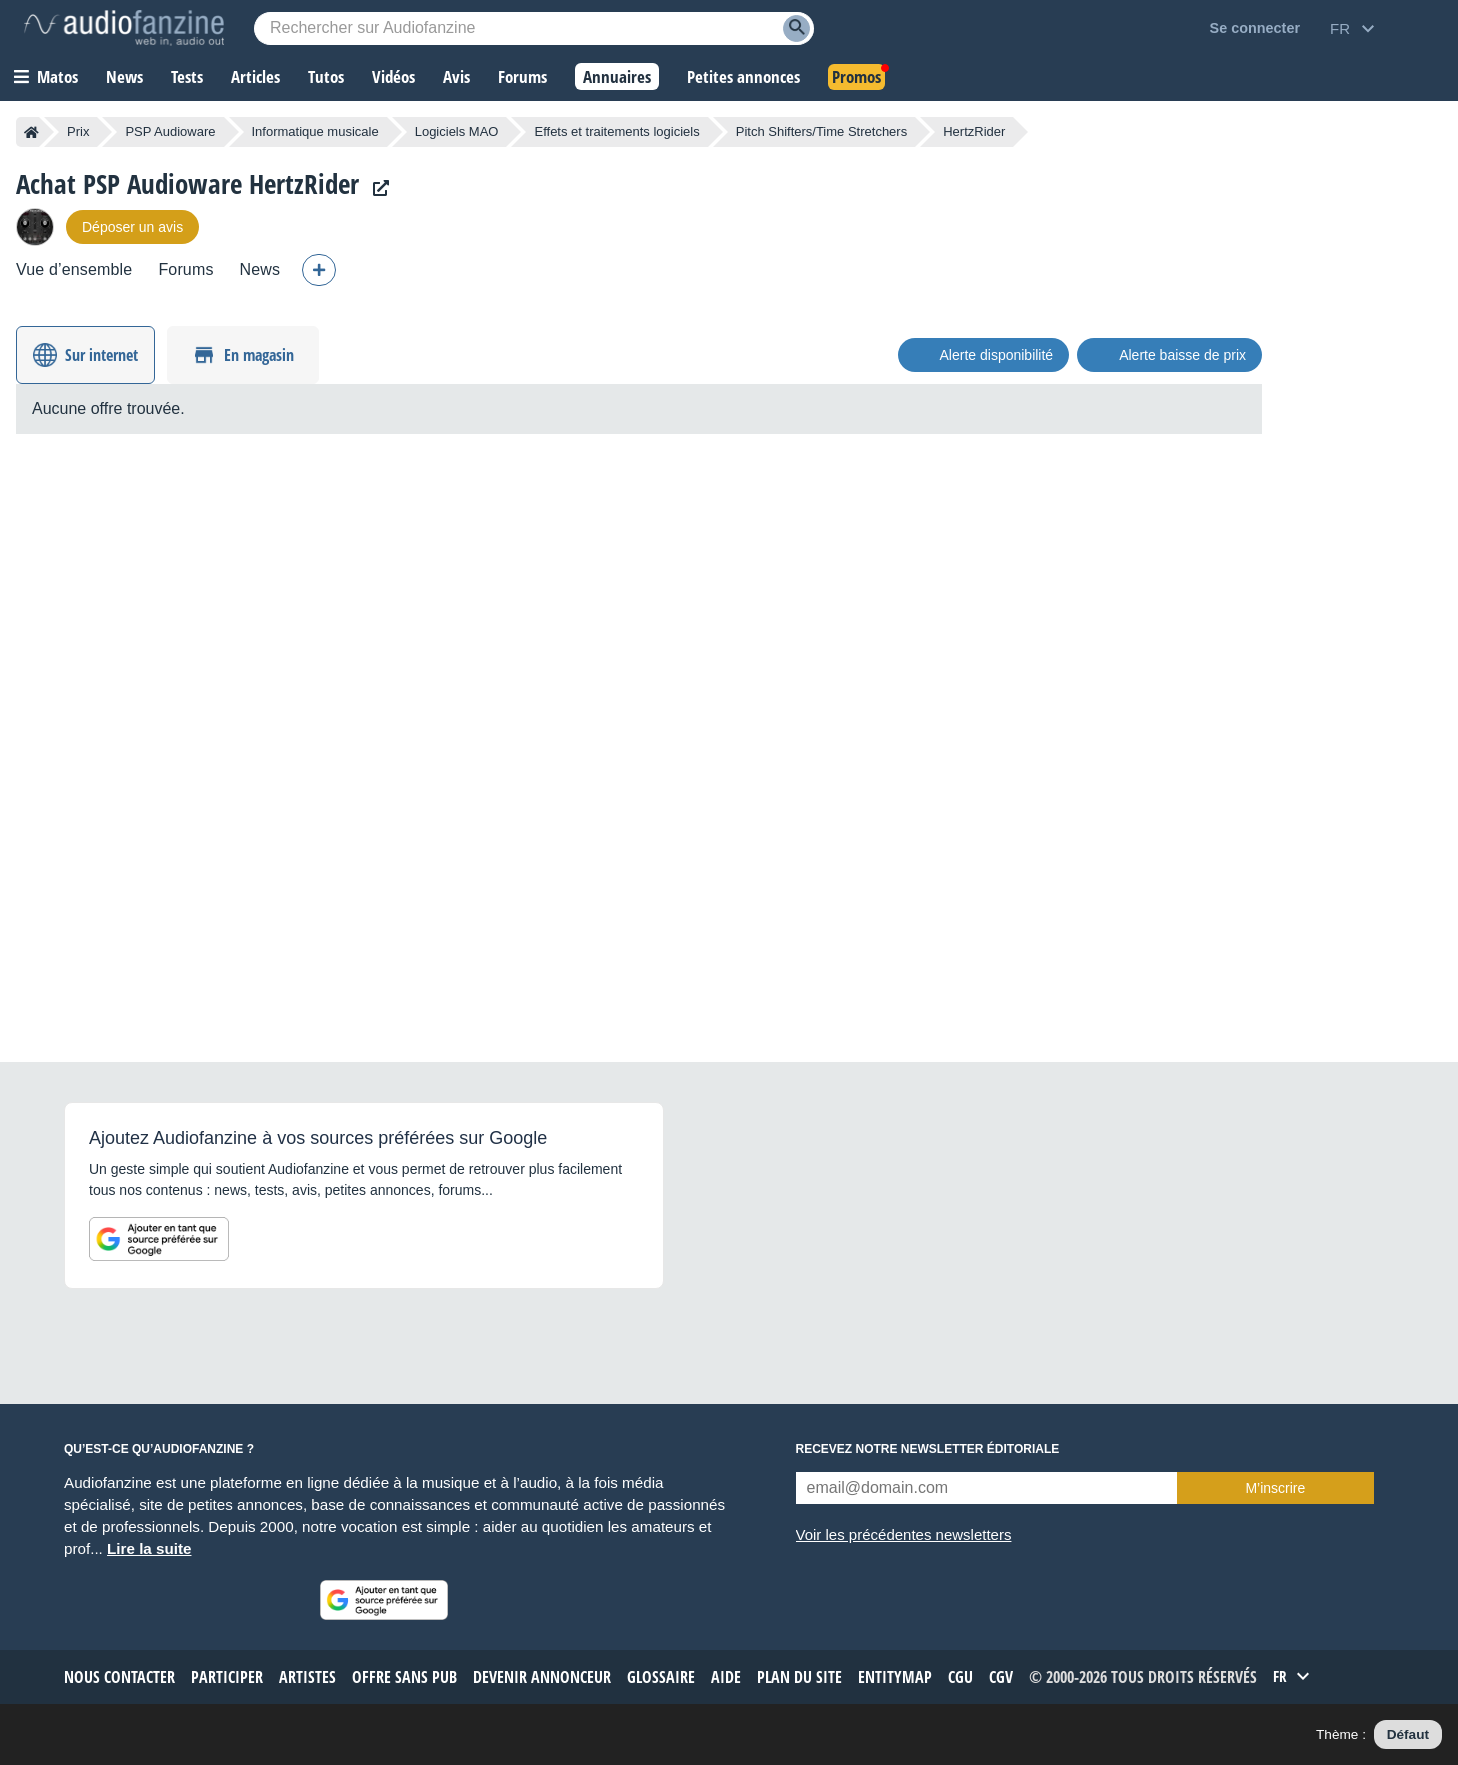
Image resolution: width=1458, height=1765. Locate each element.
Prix (78, 131)
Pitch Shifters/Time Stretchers (821, 131)
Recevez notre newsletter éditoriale (928, 1449)
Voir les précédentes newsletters (904, 1534)
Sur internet (101, 355)
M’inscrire (1275, 1488)
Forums (185, 269)
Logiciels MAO (457, 131)
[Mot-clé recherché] (534, 28)
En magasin (259, 355)
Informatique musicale (315, 131)
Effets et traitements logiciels (616, 131)
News (260, 269)
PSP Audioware (170, 131)
